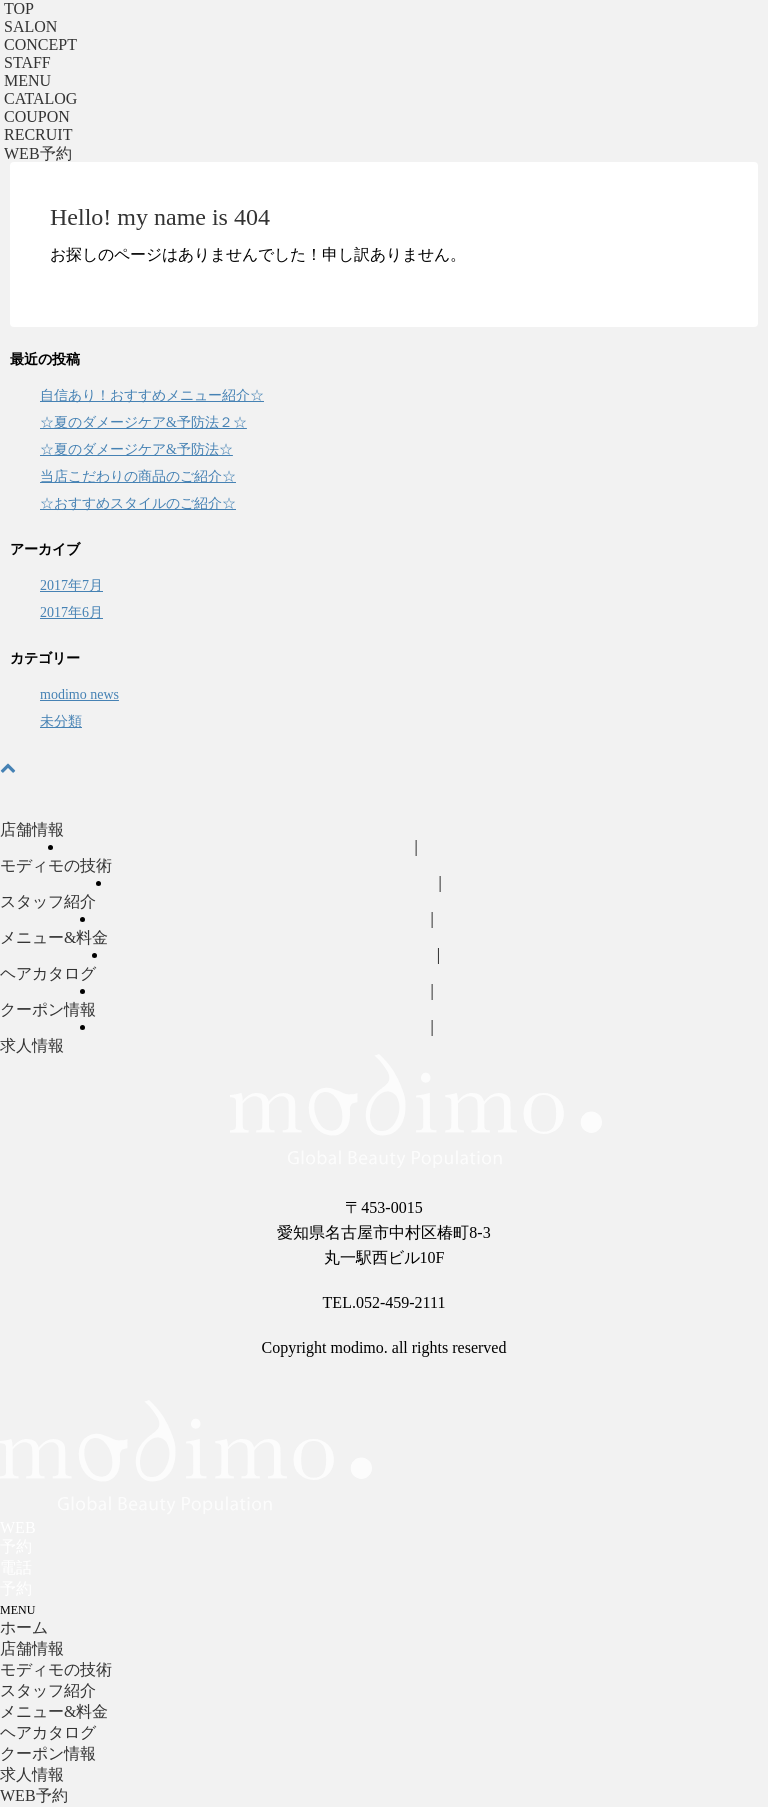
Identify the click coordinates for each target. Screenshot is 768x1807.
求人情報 (32, 1045)
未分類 (61, 721)
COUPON (37, 116)
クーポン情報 (48, 1009)
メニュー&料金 (54, 937)
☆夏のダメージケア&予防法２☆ (143, 422)
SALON (30, 26)
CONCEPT (40, 44)
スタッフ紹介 (48, 901)
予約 (38, 153)
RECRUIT (38, 134)
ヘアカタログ (48, 973)
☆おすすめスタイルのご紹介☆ (138, 503)
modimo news (79, 694)
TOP (19, 8)
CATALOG (40, 98)
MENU (27, 80)
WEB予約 (34, 1795)
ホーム (24, 1627)
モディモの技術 (56, 865)
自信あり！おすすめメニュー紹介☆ (152, 395)
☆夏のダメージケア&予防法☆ (136, 449)
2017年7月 (71, 585)
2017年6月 (71, 612)
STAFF (27, 62)
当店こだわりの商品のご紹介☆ (138, 476)
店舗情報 (32, 829)
